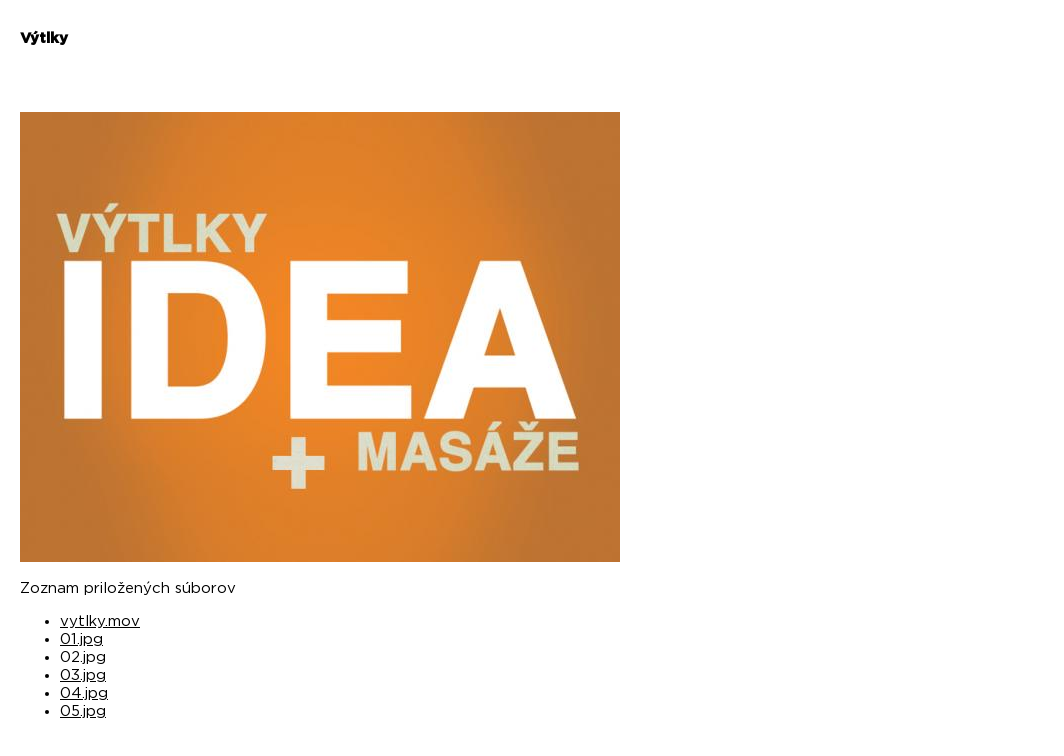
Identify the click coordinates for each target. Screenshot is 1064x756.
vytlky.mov (100, 621)
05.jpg (83, 711)
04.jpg (84, 693)
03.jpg (83, 675)
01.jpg (81, 639)
